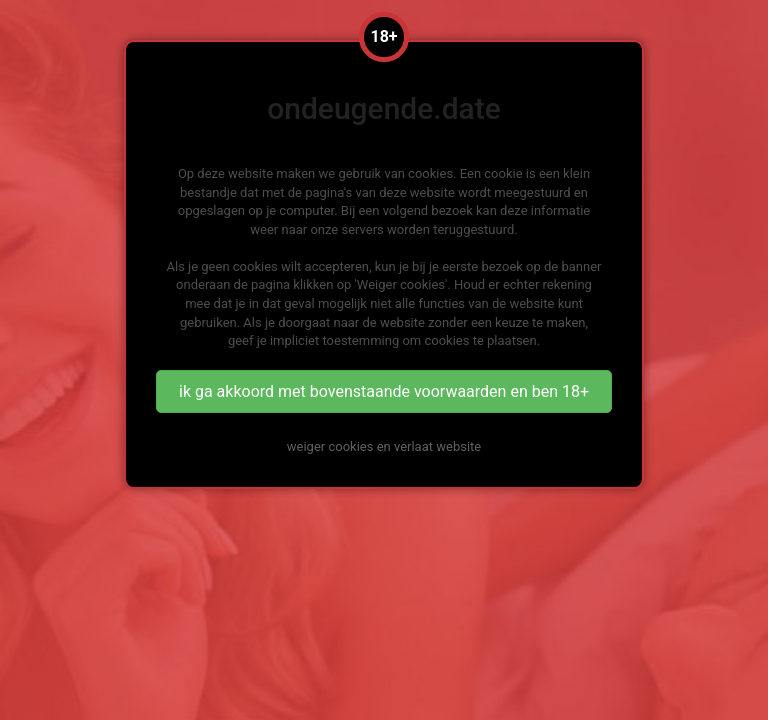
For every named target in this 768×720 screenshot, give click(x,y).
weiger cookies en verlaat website (384, 446)
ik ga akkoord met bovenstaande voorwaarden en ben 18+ (384, 391)
